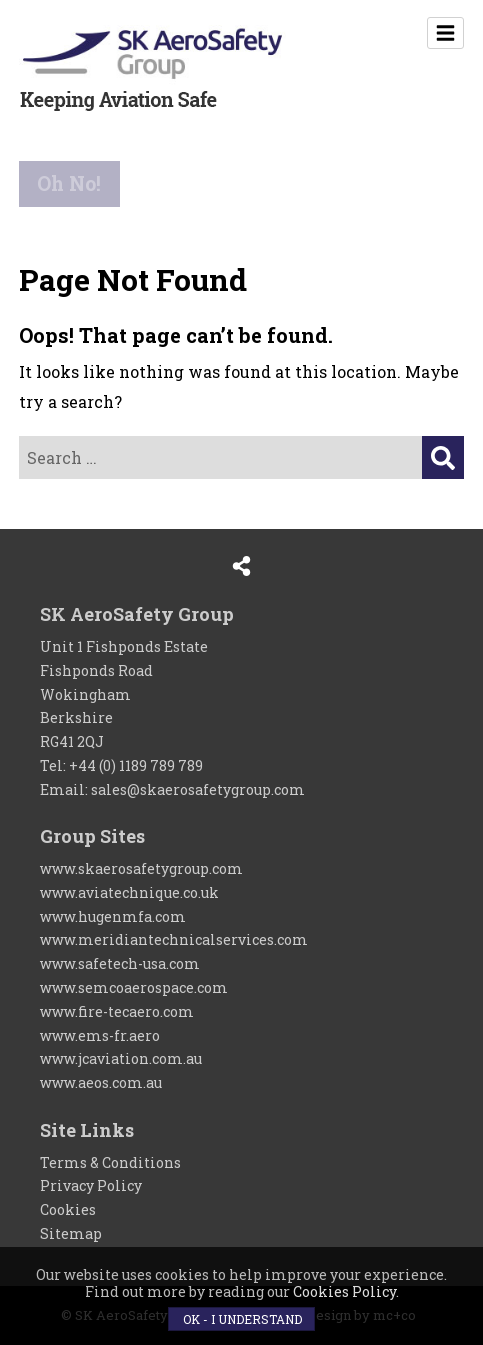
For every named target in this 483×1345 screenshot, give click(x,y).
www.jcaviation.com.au (121, 1058)
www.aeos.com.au (101, 1082)
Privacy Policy (91, 1185)
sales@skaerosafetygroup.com (198, 789)
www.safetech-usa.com (120, 963)
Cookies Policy (344, 1291)
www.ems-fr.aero (100, 1035)
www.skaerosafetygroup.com (141, 868)
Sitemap (71, 1233)
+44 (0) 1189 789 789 (136, 765)
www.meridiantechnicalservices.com (174, 939)
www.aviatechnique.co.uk (129, 892)
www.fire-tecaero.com (117, 1011)
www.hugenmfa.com (113, 916)
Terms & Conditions (110, 1162)
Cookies (68, 1209)
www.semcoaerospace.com (134, 987)
